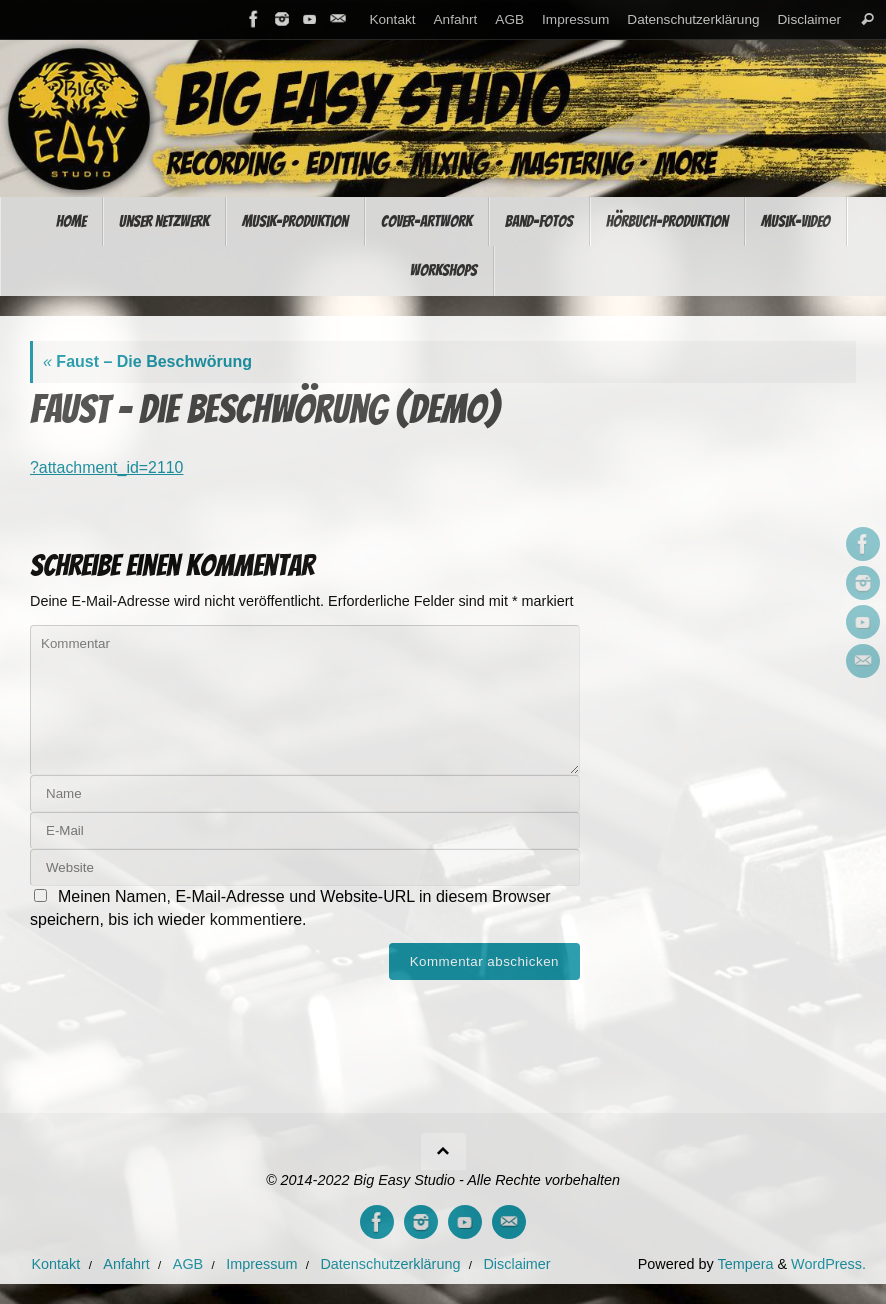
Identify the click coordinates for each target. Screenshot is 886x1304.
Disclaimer (809, 19)
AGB (509, 19)
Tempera (745, 1264)
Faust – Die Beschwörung (147, 361)
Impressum (575, 19)
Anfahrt (456, 19)
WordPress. (828, 1264)
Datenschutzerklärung (693, 19)
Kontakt (392, 19)
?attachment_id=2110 (107, 467)
